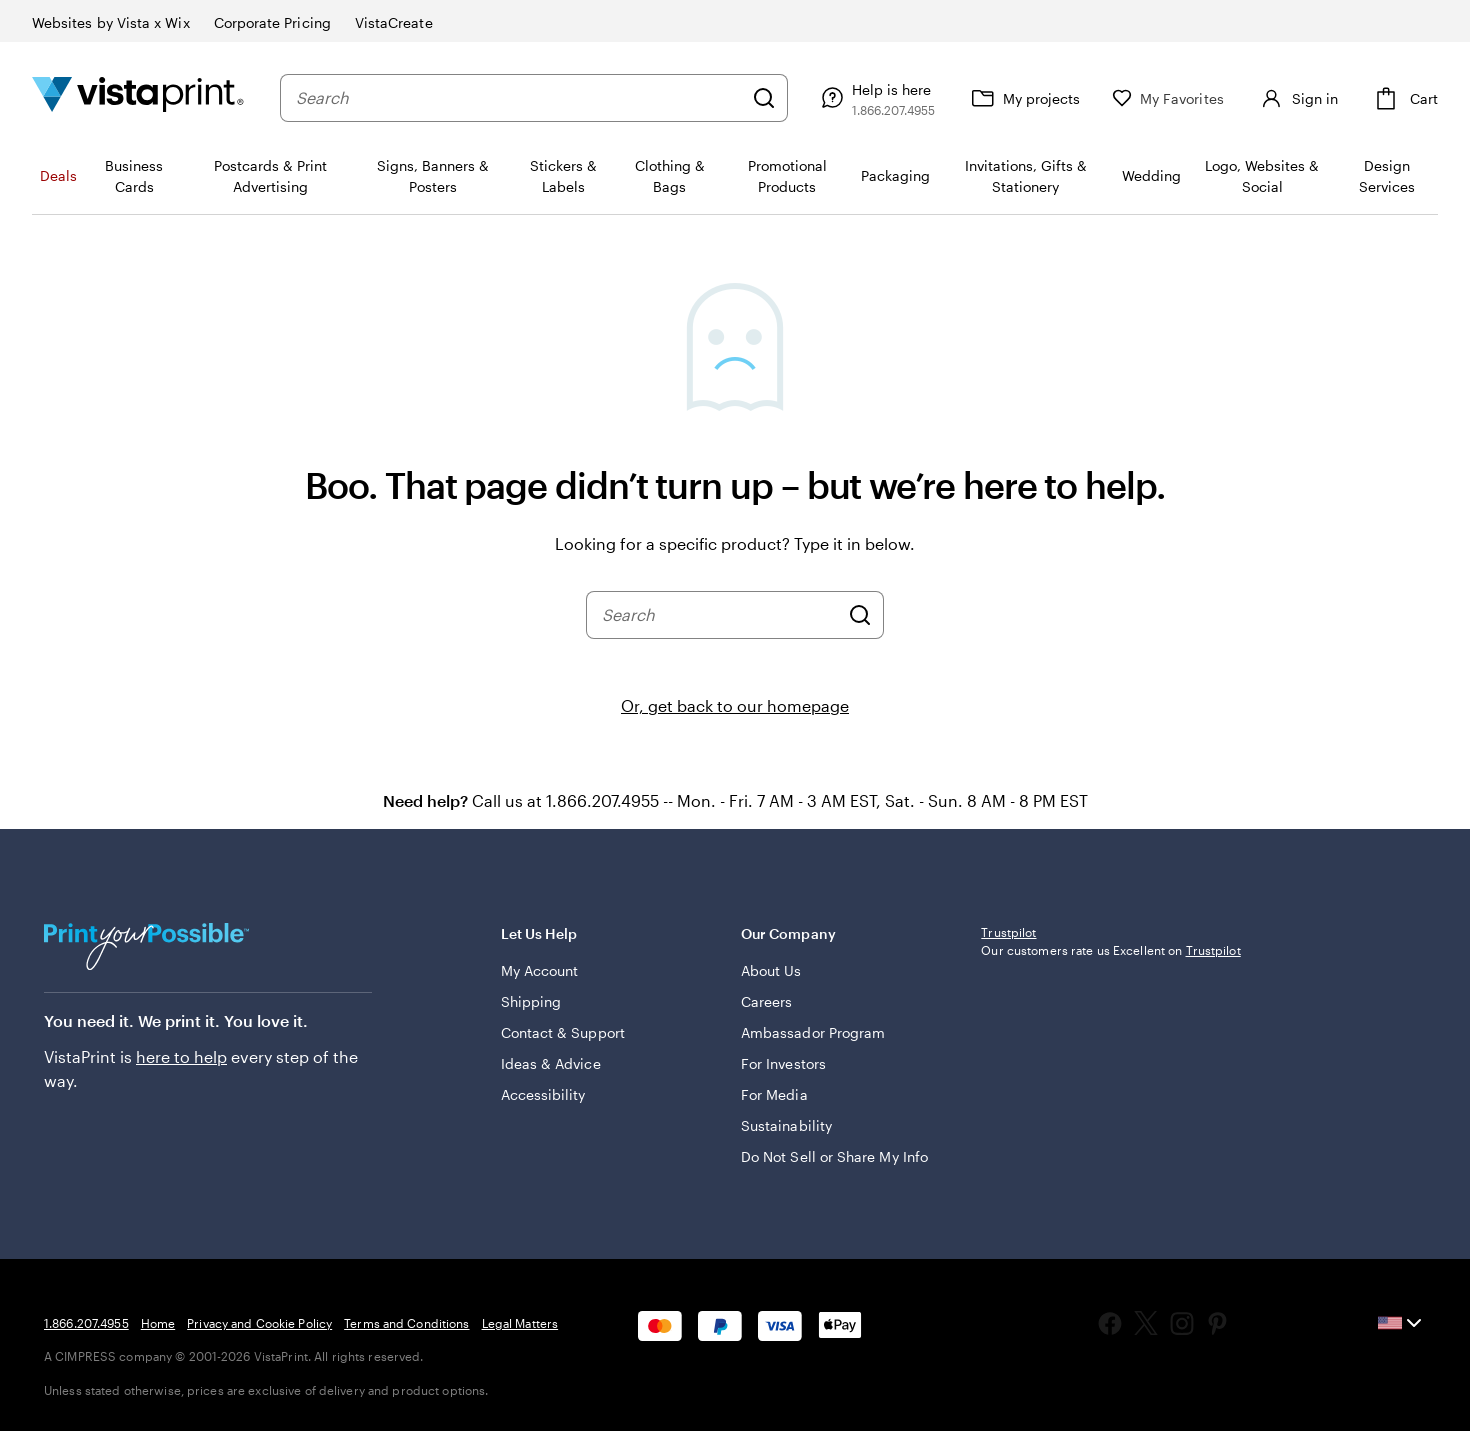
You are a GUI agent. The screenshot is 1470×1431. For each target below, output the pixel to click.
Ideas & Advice (551, 1063)
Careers (767, 1001)
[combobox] (515, 98)
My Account (540, 970)
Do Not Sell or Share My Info (834, 1156)
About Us (771, 970)
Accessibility (543, 1094)
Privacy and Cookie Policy (259, 1323)
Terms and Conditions (406, 1323)
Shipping (531, 1001)
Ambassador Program (813, 1032)
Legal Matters (520, 1323)
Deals (58, 175)
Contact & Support (563, 1032)
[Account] (1293, 98)
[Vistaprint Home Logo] (138, 97)
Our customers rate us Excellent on (1110, 1082)
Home (158, 1323)
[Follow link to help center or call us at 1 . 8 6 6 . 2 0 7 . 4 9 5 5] (867, 98)
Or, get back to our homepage (735, 705)
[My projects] (1015, 98)
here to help (181, 1056)
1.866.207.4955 (86, 1323)
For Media (774, 1094)
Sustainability (786, 1125)
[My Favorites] (1160, 98)
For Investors (783, 1063)
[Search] (756, 98)
